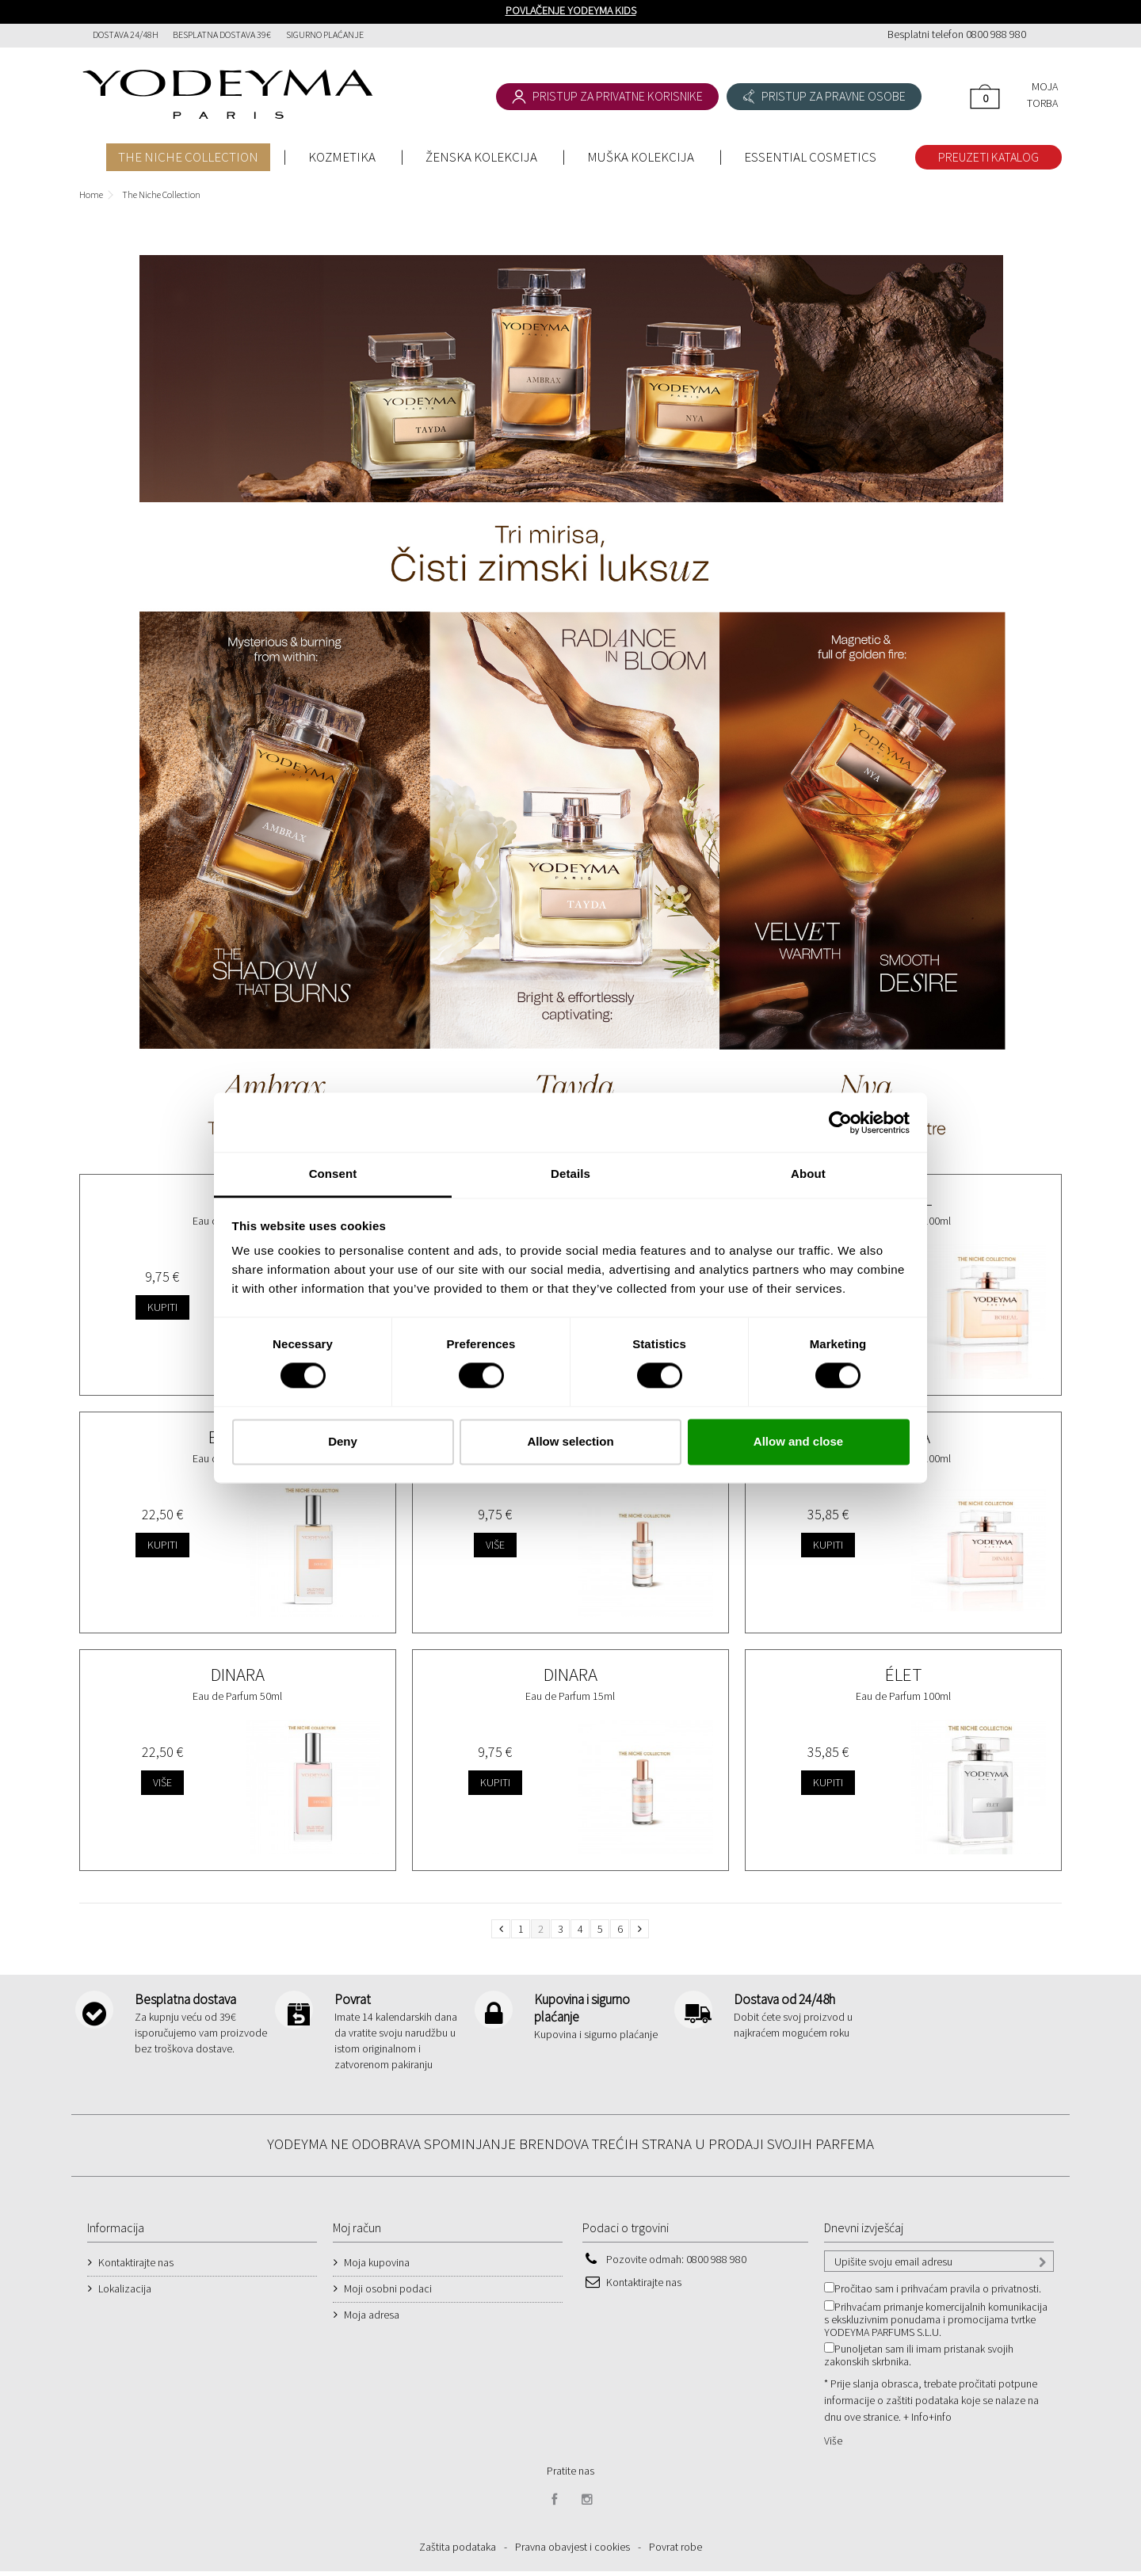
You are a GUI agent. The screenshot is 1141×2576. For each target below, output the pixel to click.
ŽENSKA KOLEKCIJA (481, 157)
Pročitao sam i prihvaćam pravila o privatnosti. (937, 2293)
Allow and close (798, 1441)
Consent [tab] (333, 1173)
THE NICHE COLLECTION (188, 157)
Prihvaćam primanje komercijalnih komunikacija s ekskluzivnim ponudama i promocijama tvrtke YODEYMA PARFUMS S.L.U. (936, 2324)
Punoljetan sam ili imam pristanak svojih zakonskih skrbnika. (918, 2359)
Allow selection (570, 1441)
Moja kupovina (377, 2267)
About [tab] (808, 1173)
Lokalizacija (124, 2293)
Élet (903, 1674)
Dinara (238, 1674)
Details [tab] (570, 1173)
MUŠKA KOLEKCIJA (640, 157)
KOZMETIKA (342, 157)
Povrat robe (675, 2551)
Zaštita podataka (457, 2551)
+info (940, 2421)
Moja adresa (371, 2319)
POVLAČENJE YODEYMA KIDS (571, 10)
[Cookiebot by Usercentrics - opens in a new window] (840, 1122)
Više (833, 2445)
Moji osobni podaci (388, 2293)
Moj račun (357, 2232)
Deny (342, 1441)
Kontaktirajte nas (136, 2267)
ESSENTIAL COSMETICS (810, 157)
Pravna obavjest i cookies (572, 2551)
